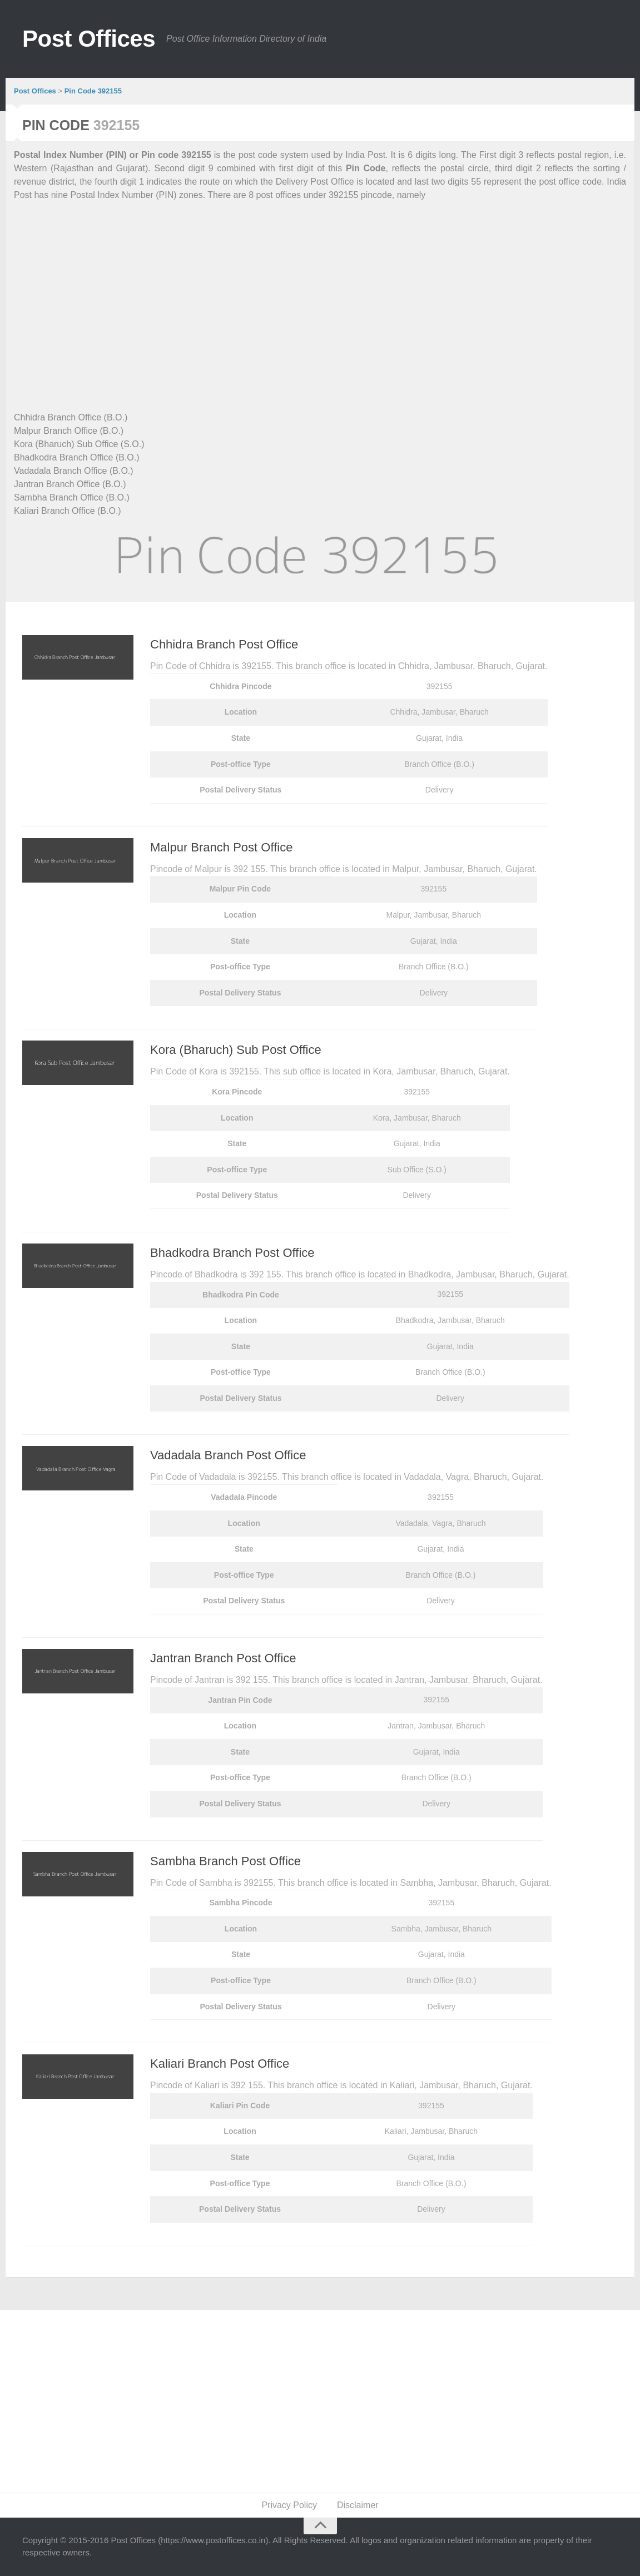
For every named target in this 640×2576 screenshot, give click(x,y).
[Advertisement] (320, 293)
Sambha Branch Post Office (225, 1861)
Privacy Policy (289, 2505)
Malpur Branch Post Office (221, 847)
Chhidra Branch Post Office (224, 644)
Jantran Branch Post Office (223, 1658)
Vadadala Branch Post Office (228, 1455)
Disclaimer (358, 2505)
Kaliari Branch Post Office (219, 2063)
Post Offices (88, 39)
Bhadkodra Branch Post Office (232, 1253)
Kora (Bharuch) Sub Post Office (235, 1050)
